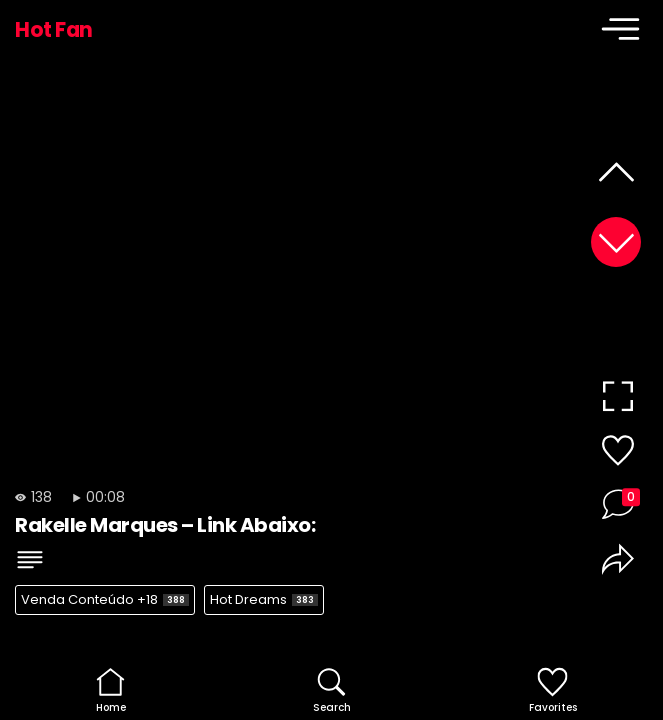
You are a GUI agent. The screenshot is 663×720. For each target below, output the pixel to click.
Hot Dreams (264, 599)
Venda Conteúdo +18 (105, 599)
